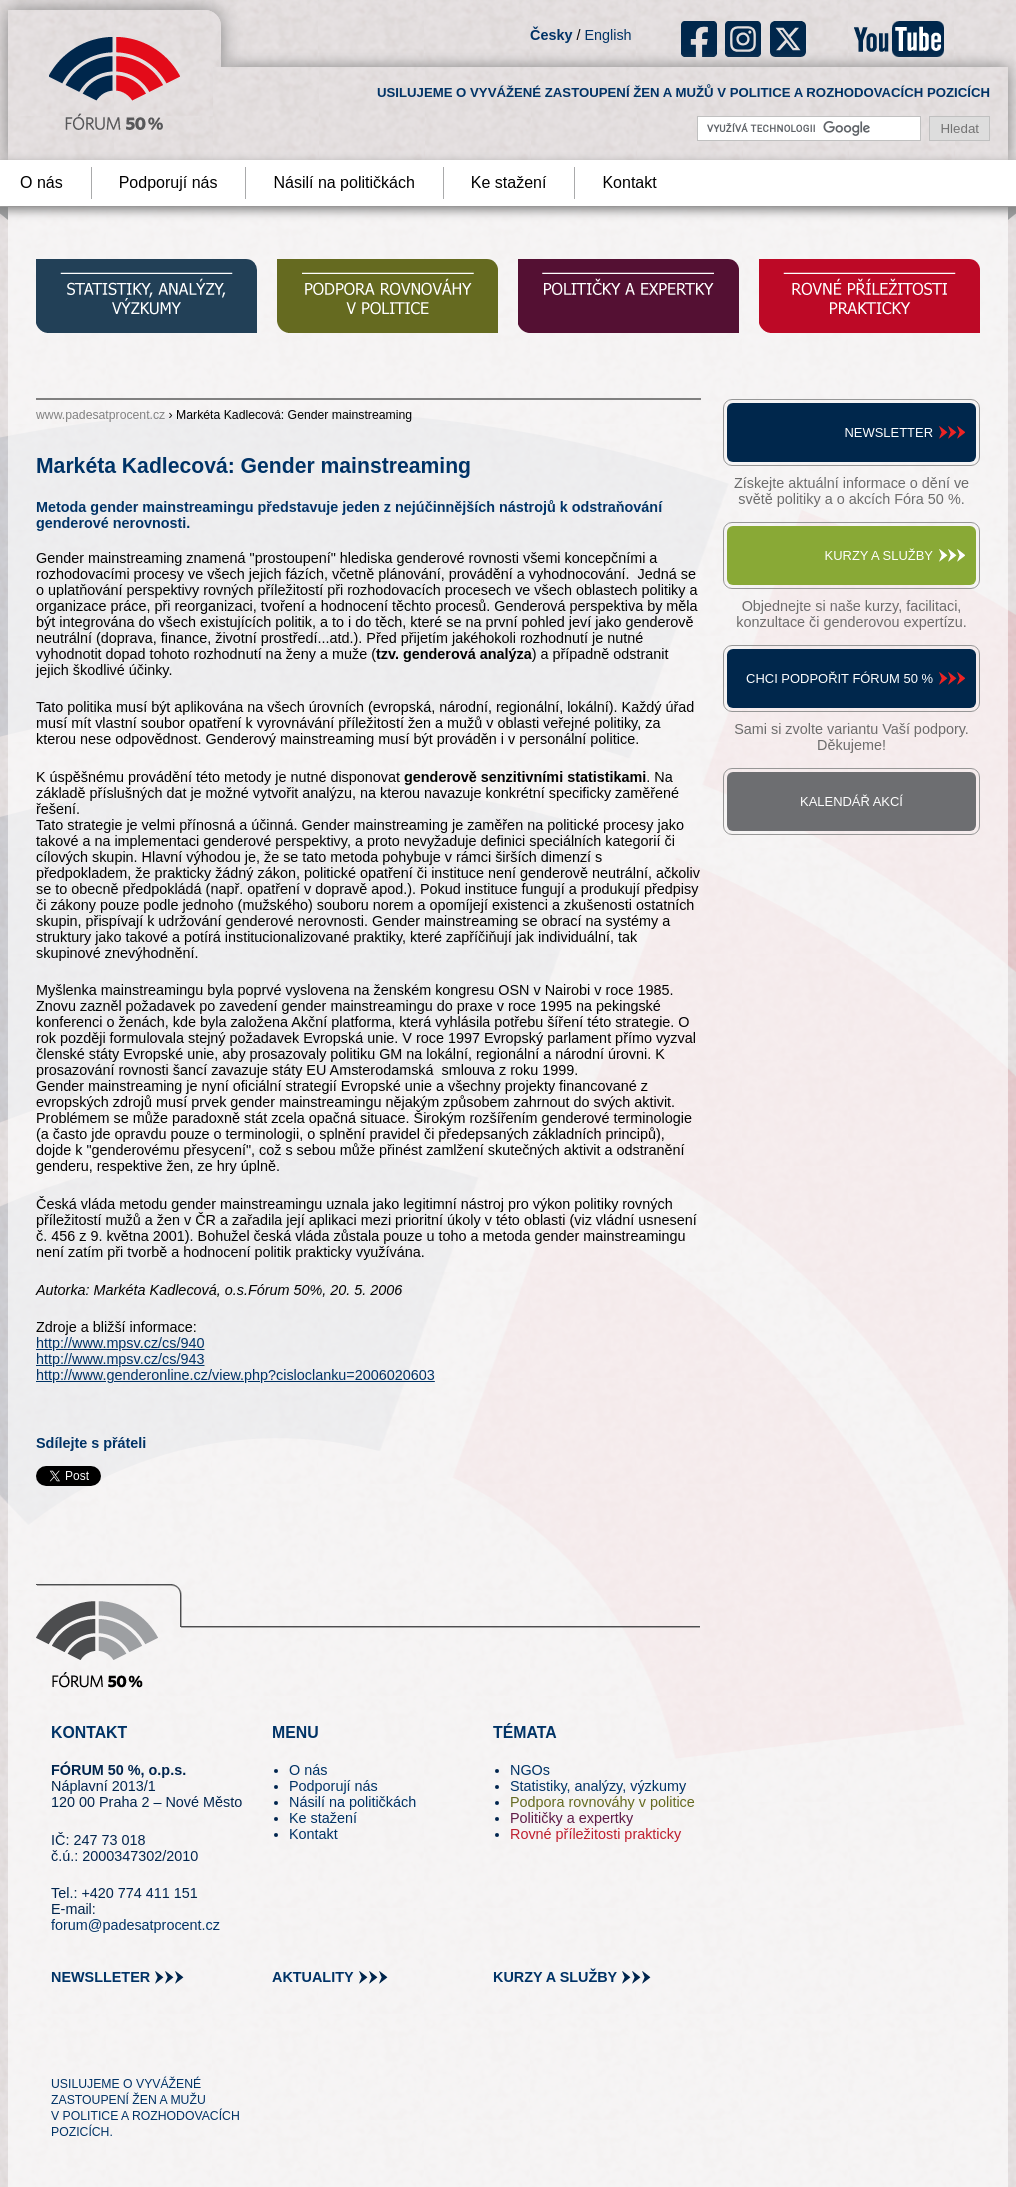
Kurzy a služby (879, 555)
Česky (551, 35)
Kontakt (629, 182)
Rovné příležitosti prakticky (595, 1834)
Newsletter (888, 432)
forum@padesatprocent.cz (135, 1925)
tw (64, 2048)
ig (743, 39)
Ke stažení (509, 182)
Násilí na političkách (343, 182)
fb (699, 39)
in (163, 2048)
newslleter (100, 1977)
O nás (308, 1770)
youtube (899, 39)
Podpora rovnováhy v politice (602, 1802)
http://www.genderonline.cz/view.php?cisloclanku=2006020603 (235, 1375)
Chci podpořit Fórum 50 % (839, 678)
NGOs (530, 1770)
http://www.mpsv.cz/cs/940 (120, 1343)
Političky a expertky (571, 1818)
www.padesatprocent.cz (100, 415)
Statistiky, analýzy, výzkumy (598, 1786)
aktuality (313, 1977)
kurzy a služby (555, 1977)
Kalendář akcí (851, 801)
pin (97, 2048)
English (607, 35)
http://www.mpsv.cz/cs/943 (120, 1359)
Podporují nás (168, 182)
